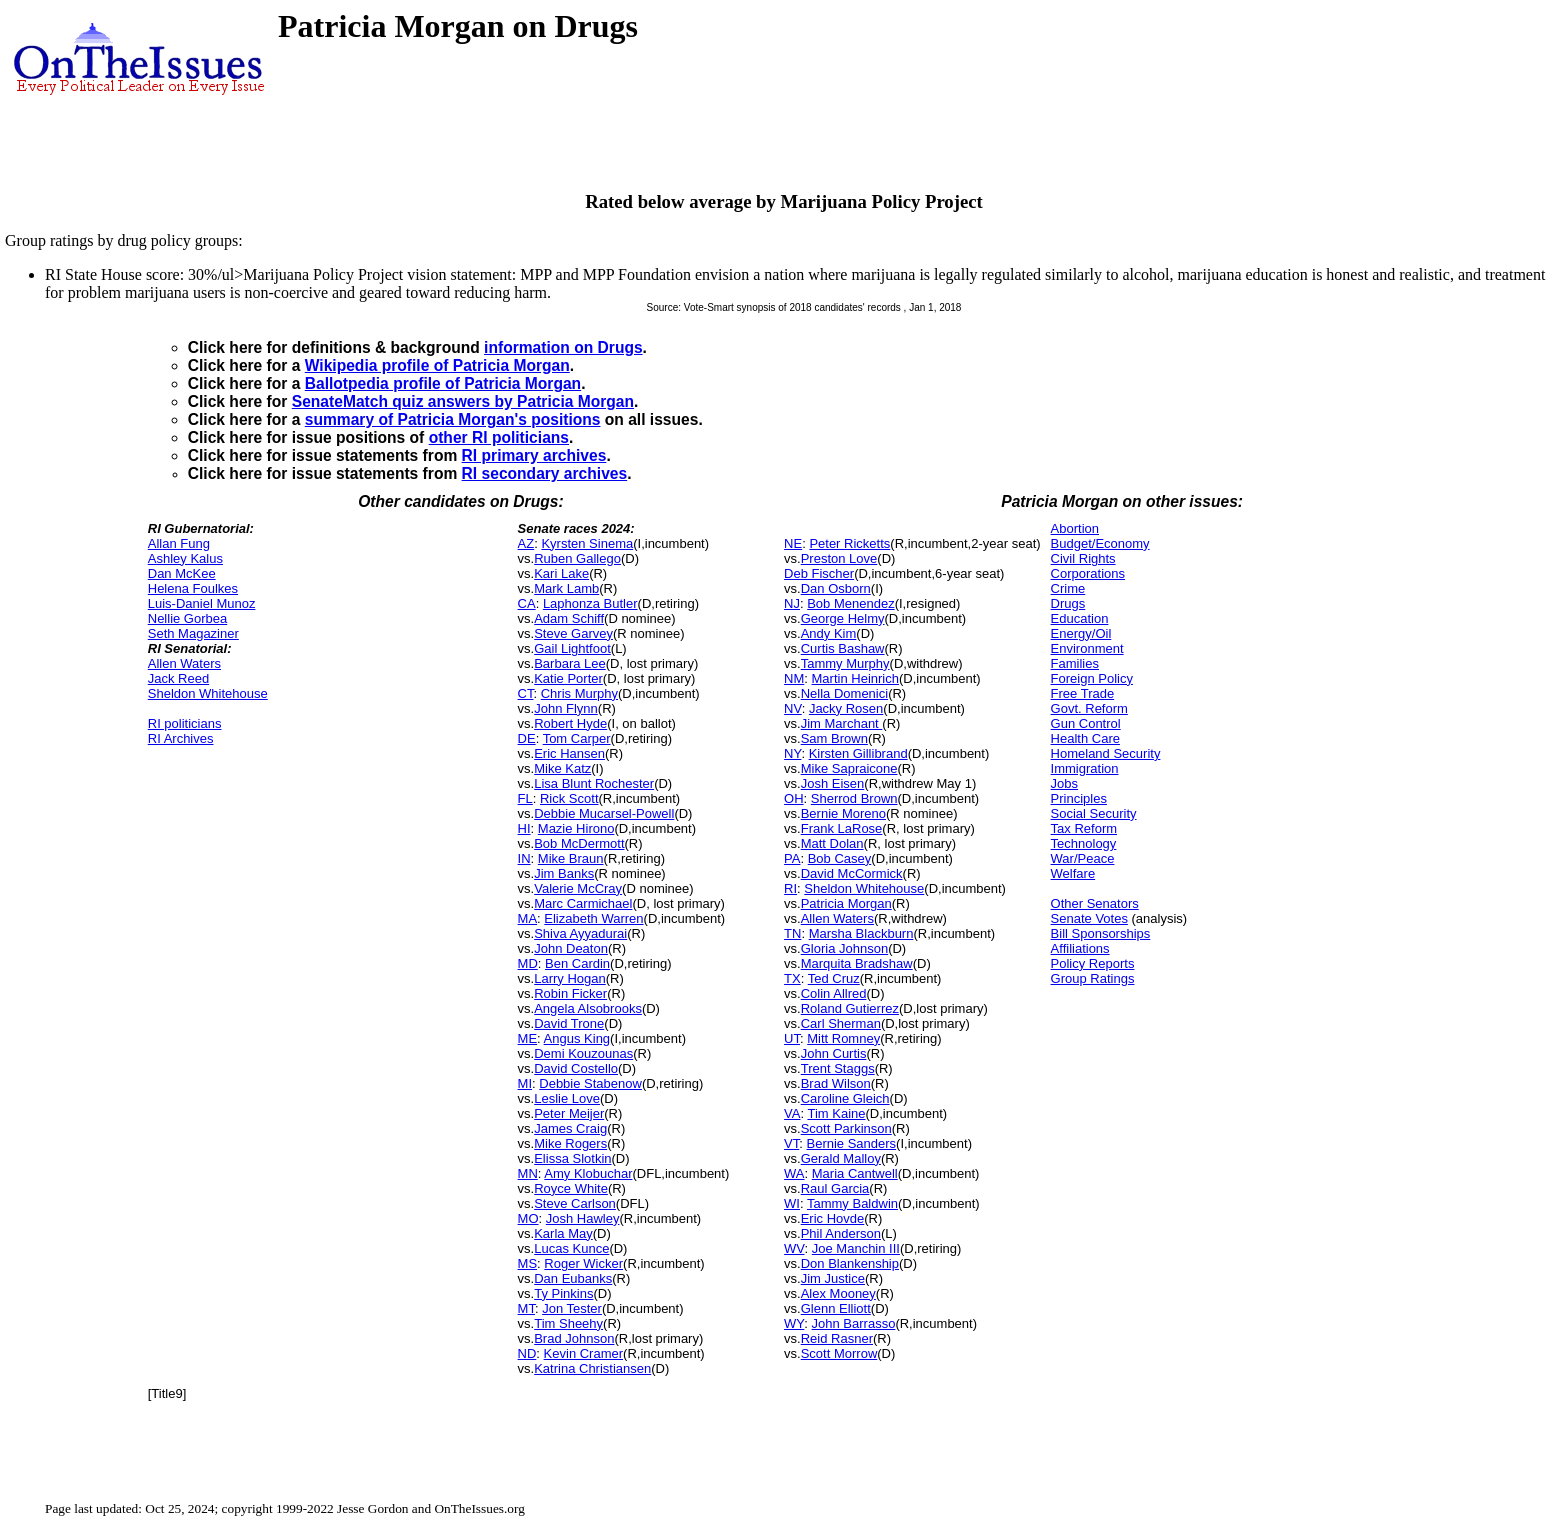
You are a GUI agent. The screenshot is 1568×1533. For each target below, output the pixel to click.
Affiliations (1080, 948)
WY (794, 1323)
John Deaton (571, 948)
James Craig (570, 1128)
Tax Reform (1084, 828)
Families (1075, 663)
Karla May (563, 1233)
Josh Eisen (833, 783)
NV (793, 708)
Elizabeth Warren (593, 918)
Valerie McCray (578, 888)
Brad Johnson (574, 1338)
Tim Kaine (836, 1113)
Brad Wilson (836, 1083)
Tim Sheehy (568, 1323)
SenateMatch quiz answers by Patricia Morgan (463, 401)
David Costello (576, 1068)
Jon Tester (572, 1308)
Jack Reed (178, 678)
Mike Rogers (570, 1143)
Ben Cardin (577, 963)
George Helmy (843, 618)
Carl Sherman (841, 1023)
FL (525, 798)
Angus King (577, 1038)
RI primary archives (534, 455)
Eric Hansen (569, 753)
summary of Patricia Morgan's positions (453, 419)
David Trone (569, 1023)
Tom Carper (577, 738)
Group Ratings (1093, 978)
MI (525, 1083)
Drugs (1068, 603)
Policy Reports (1093, 963)
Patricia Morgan (846, 903)
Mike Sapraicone (849, 768)
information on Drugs (563, 347)
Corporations (1088, 573)
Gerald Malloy (841, 1158)
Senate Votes (1089, 918)
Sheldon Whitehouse (208, 693)
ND (527, 1353)
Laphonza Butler (590, 603)
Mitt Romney (843, 1038)
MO (528, 1218)
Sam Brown (834, 738)
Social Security (1094, 813)
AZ (526, 543)
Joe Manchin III (856, 1248)
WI (792, 1203)
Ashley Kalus (185, 558)
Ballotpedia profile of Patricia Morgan (443, 383)
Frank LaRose (842, 828)
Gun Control (1086, 723)
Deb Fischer (819, 573)
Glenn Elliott (836, 1308)
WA (794, 1173)
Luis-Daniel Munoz (202, 603)
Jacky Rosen (846, 708)
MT (526, 1308)
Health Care (1085, 738)
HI (524, 828)
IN (524, 858)
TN (792, 933)
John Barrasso (854, 1323)
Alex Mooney (838, 1293)
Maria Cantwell (855, 1173)
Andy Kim (829, 633)
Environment (1087, 648)
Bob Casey (840, 858)
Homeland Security (1106, 753)
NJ (792, 603)
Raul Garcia (835, 1188)
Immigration (1085, 768)
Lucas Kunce (571, 1248)
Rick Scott (569, 798)
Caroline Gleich (845, 1098)
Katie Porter (568, 678)
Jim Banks (564, 873)
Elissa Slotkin (572, 1158)
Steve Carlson (575, 1203)
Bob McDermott (579, 843)
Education (1080, 618)
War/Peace (1083, 858)
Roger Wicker (583, 1263)
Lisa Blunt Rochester (594, 783)
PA (792, 858)
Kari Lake (561, 573)
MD (528, 963)
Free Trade (1083, 693)
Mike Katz (562, 768)
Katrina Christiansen (592, 1368)
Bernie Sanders (851, 1143)
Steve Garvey (573, 633)
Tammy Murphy (845, 663)
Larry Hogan (570, 978)
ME (528, 1038)
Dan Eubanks (573, 1278)
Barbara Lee (570, 663)
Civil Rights (1083, 558)
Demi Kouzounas (583, 1053)
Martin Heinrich (855, 678)
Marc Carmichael (583, 903)
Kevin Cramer (583, 1353)
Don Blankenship (850, 1263)
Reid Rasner (837, 1338)
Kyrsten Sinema (587, 543)
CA (527, 603)
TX (792, 978)
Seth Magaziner (193, 633)
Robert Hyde (570, 723)
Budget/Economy (1100, 543)
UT (792, 1038)
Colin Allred (834, 993)
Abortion (1075, 528)
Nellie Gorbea (188, 618)
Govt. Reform (1089, 708)
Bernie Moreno (843, 813)
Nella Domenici (844, 693)
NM (794, 678)
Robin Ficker (570, 993)
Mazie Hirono (576, 828)
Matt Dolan (832, 843)
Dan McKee (182, 573)
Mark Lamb (566, 588)
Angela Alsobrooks (588, 1008)
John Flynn (566, 708)
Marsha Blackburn (861, 933)
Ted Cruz (834, 978)
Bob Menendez (850, 603)
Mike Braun (571, 858)
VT (791, 1143)
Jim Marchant (842, 723)
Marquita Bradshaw (857, 963)
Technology (1084, 843)
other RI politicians (499, 437)
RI (790, 888)
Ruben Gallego (577, 558)
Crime (1068, 588)
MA (528, 918)
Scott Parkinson (846, 1128)
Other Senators (1095, 903)
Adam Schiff (569, 618)
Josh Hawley (583, 1218)
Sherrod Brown (854, 798)
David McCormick (852, 873)
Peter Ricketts (849, 543)
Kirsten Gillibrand (858, 753)
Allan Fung (179, 543)
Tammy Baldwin (852, 1203)
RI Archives (181, 738)
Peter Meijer (569, 1113)
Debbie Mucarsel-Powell (604, 813)
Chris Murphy (579, 693)
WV (794, 1248)
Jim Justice (833, 1278)
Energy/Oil (1081, 633)
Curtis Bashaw (843, 648)
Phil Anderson (841, 1233)
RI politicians (185, 723)
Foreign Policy (1092, 678)
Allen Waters (184, 663)
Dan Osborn (836, 588)
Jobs (1064, 783)
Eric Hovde (833, 1218)
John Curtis (834, 1053)
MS (528, 1263)
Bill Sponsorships (1101, 933)
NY (792, 753)
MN (528, 1173)
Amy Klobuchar (588, 1173)
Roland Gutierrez (850, 1008)
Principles (1079, 798)
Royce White (571, 1188)
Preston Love (839, 558)
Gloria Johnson (844, 948)
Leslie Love (567, 1098)
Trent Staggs (838, 1068)
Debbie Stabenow (590, 1083)
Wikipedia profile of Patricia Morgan (437, 365)
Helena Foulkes (193, 588)
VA (792, 1113)
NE (793, 543)
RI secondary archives (545, 473)
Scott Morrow (839, 1353)
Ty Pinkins (563, 1293)
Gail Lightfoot (572, 648)
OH (794, 798)
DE (527, 738)
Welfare (1073, 873)
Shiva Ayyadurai (580, 933)
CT (526, 693)
